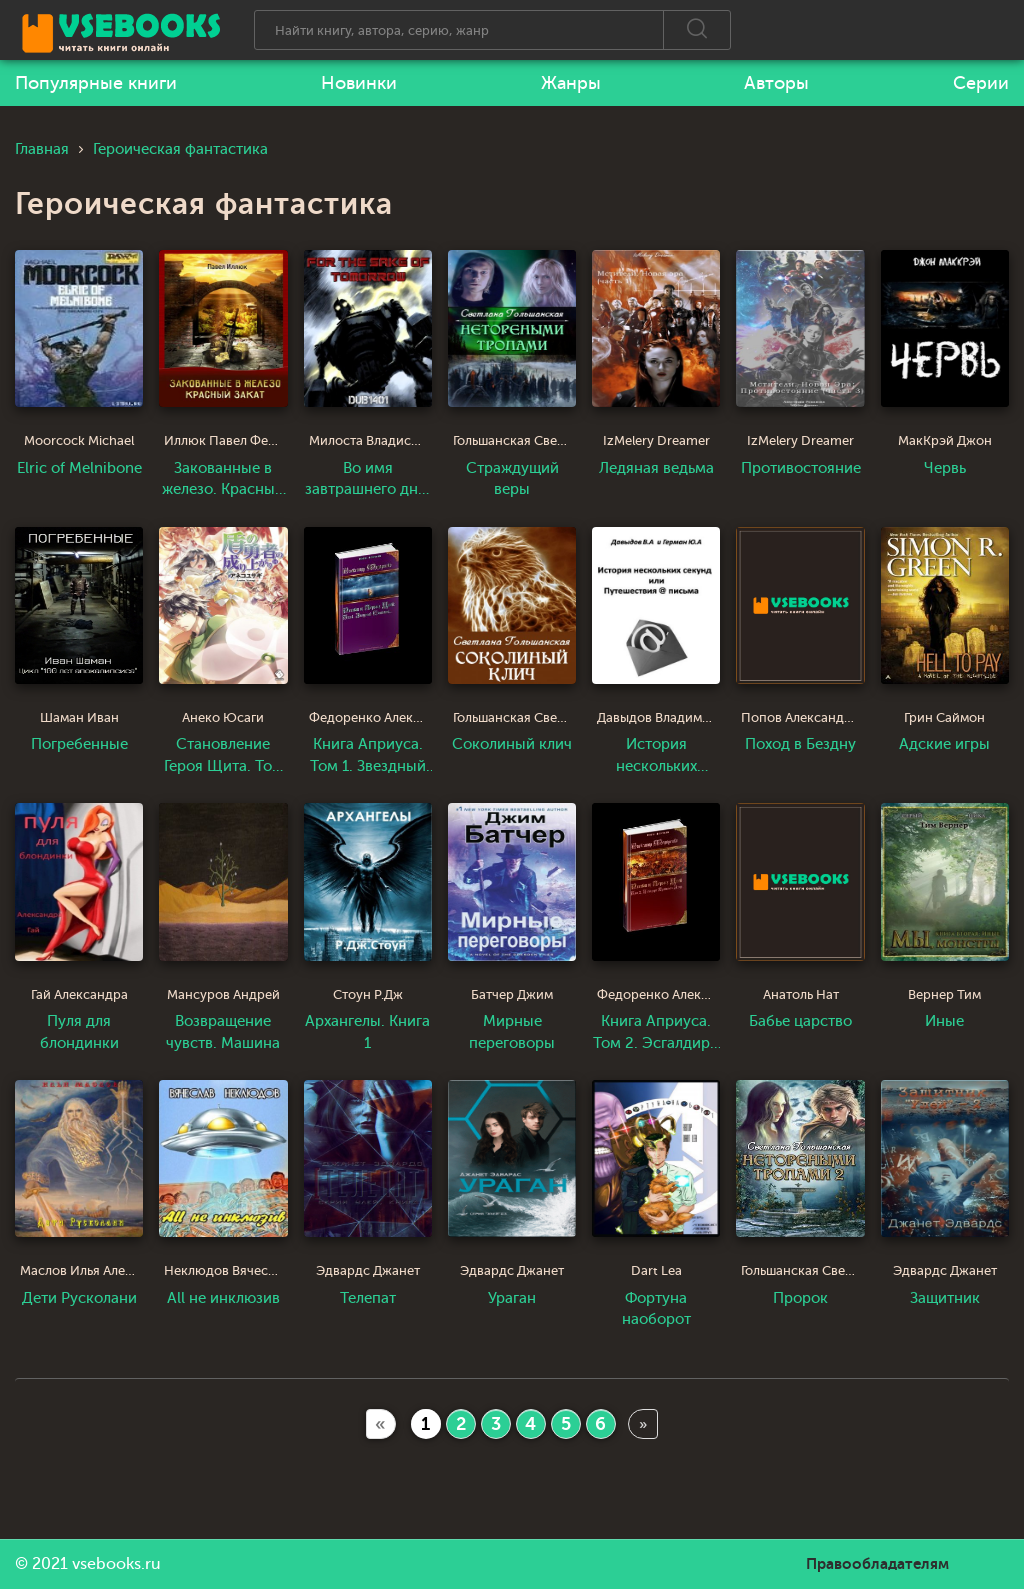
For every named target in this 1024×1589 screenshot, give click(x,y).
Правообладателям (877, 1564)
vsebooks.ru (116, 1564)
